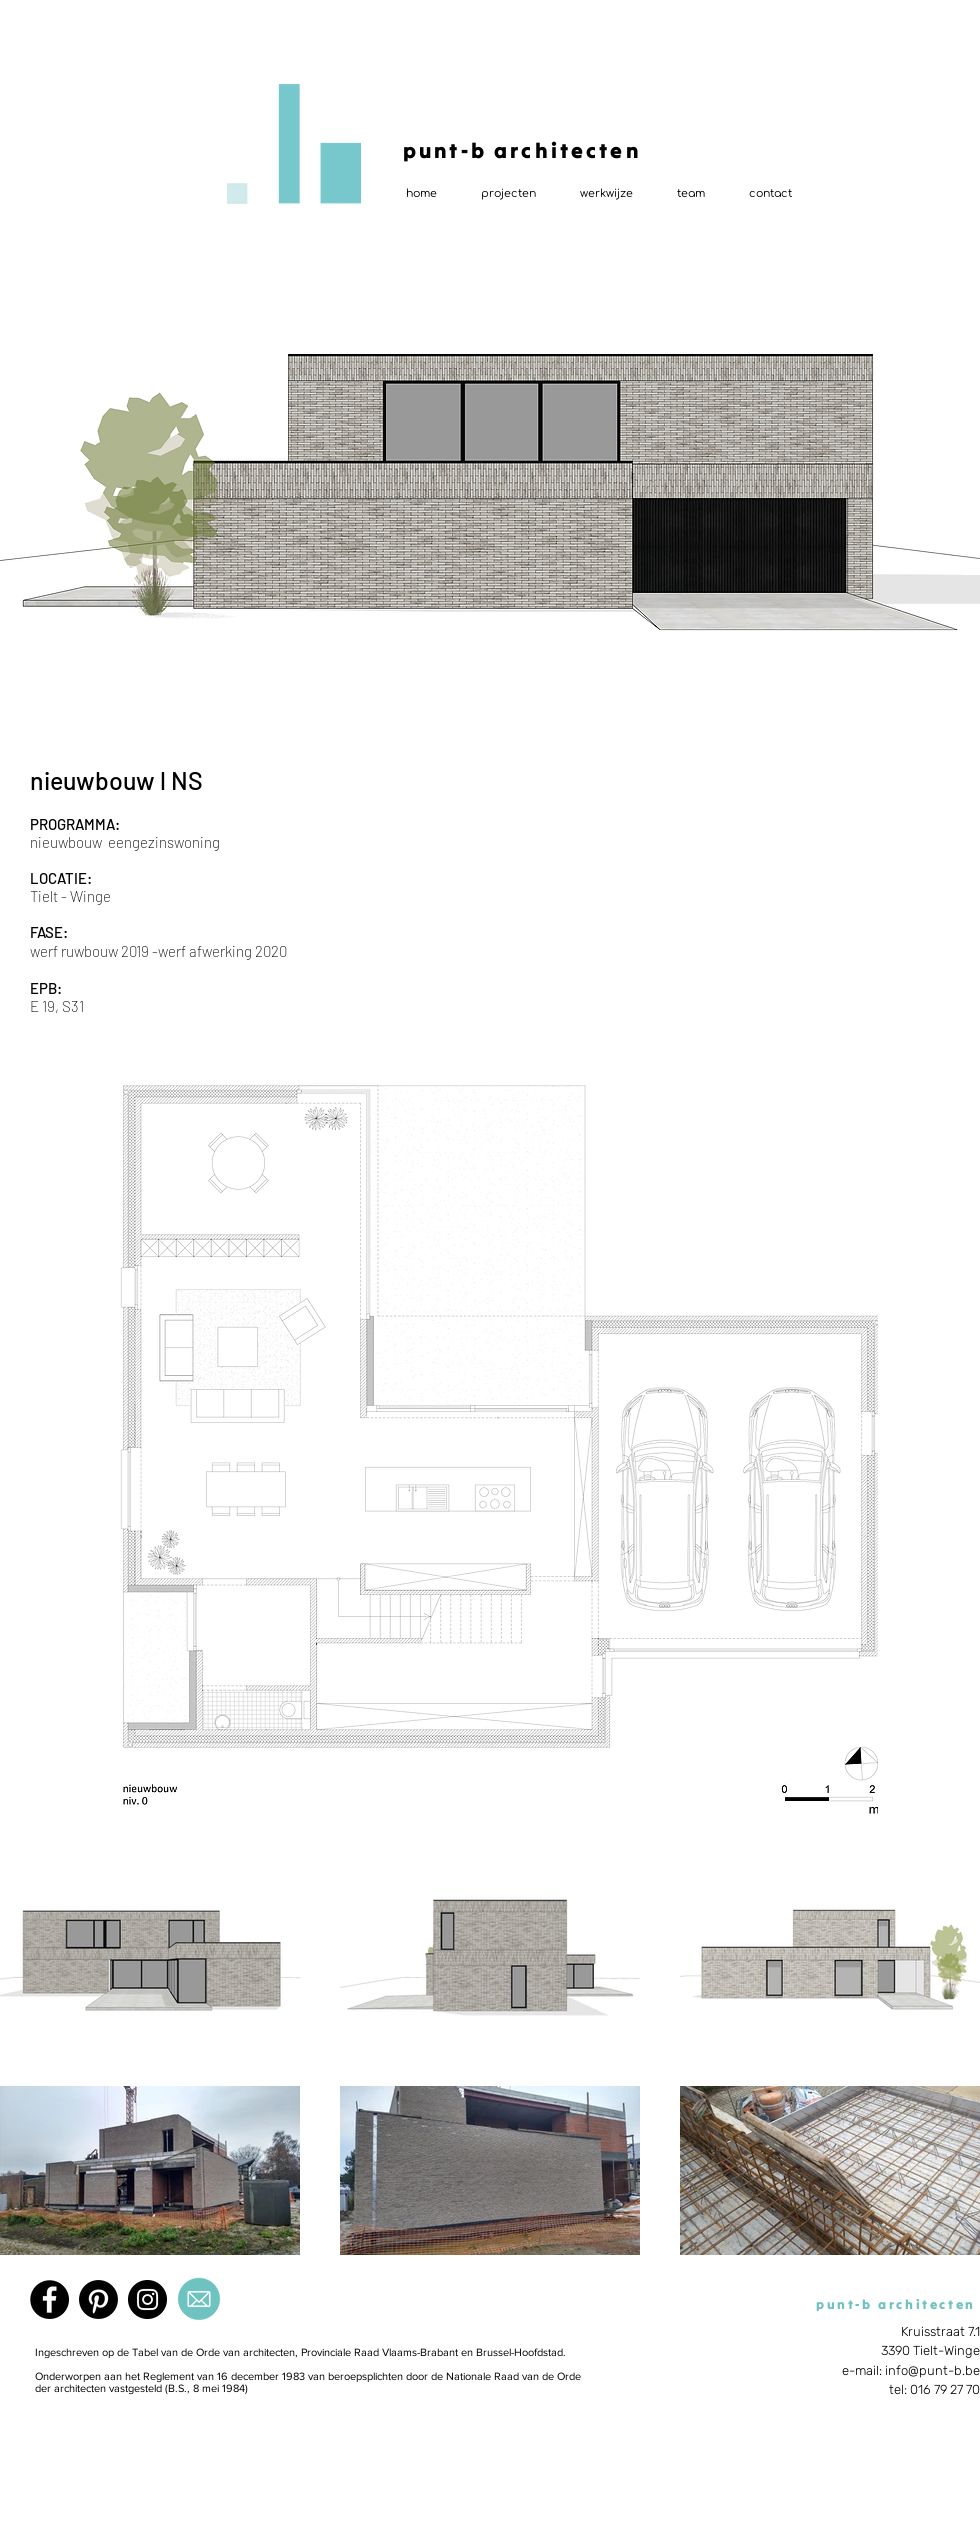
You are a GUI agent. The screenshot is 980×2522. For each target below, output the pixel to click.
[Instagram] (147, 2299)
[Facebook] (49, 2299)
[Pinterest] (98, 2299)
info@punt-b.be (932, 2370)
